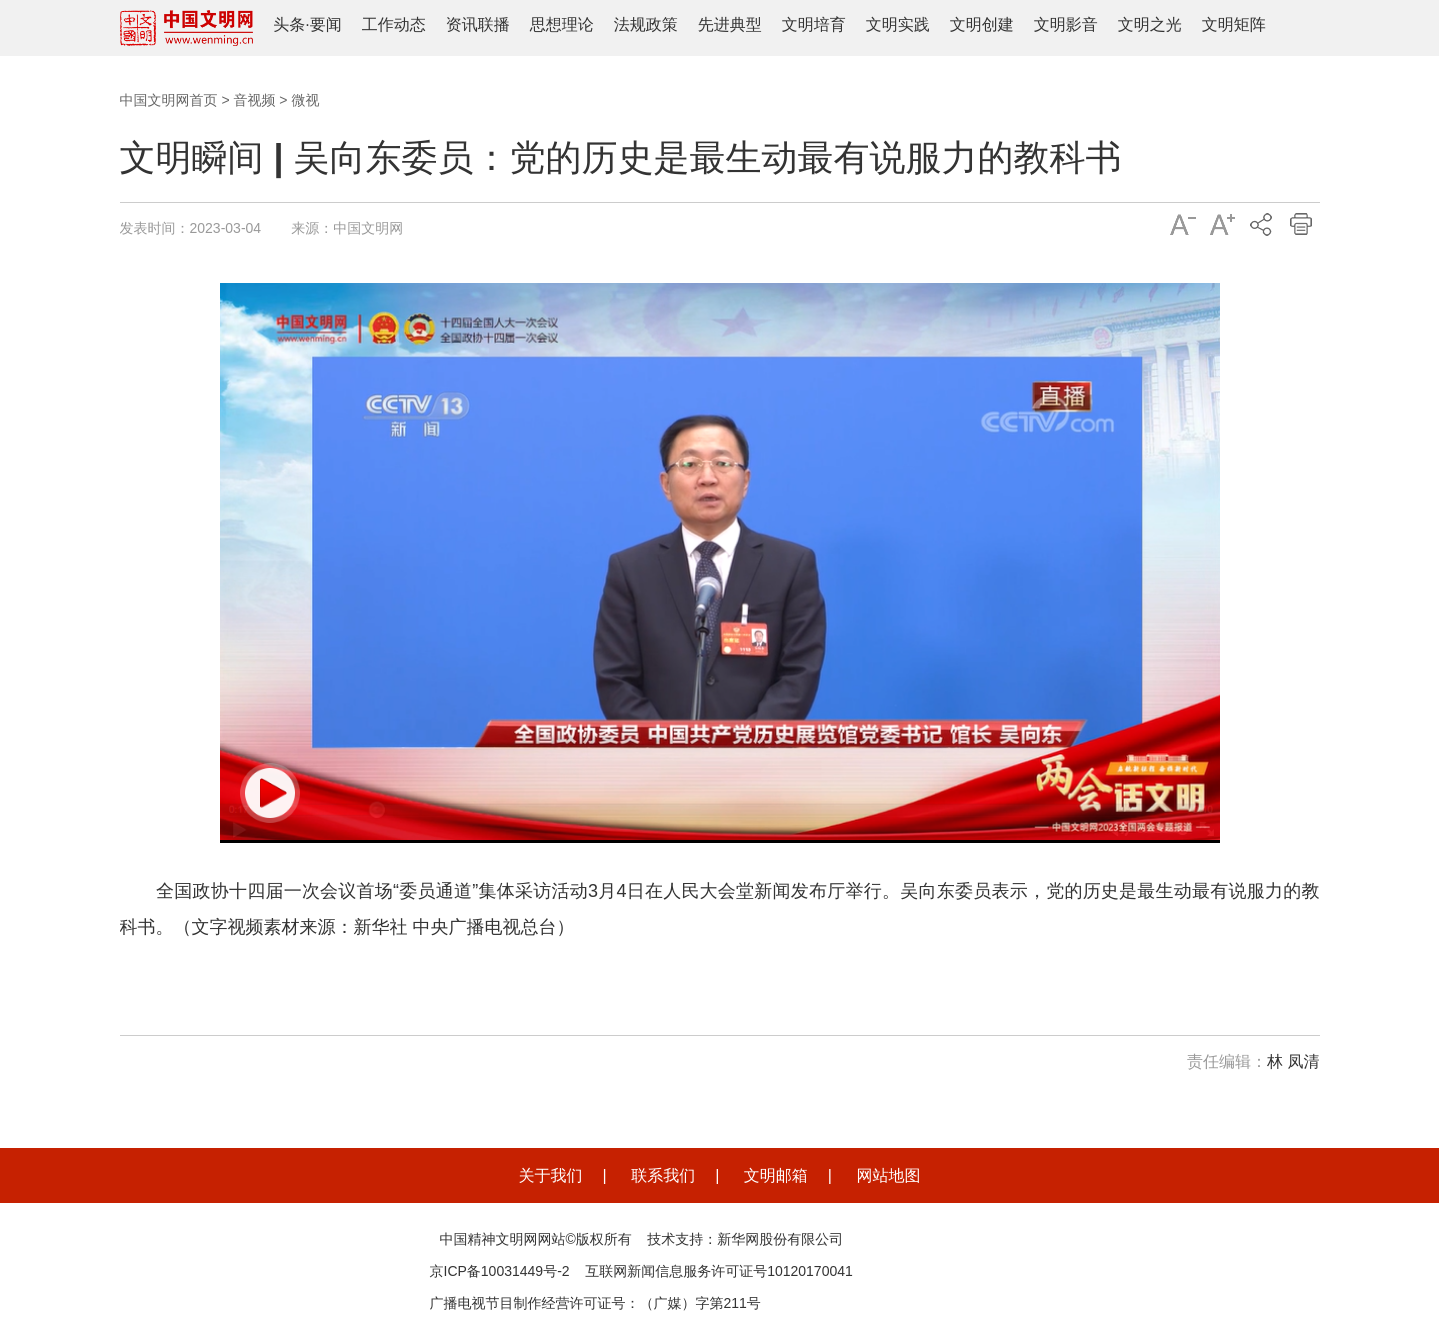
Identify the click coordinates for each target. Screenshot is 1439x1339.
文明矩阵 (1234, 24)
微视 (305, 100)
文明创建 (982, 24)
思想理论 (562, 24)
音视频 (254, 100)
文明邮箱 (776, 1175)
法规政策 (646, 24)
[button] (270, 793)
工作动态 (394, 24)
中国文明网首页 (169, 100)
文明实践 (898, 24)
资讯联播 (478, 24)
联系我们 (663, 1175)
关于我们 (551, 1175)
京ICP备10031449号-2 (500, 1271)
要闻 (326, 24)
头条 (289, 24)
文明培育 (814, 24)
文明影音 (1066, 24)
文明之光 (1150, 24)
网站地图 (888, 1175)
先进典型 (730, 24)
